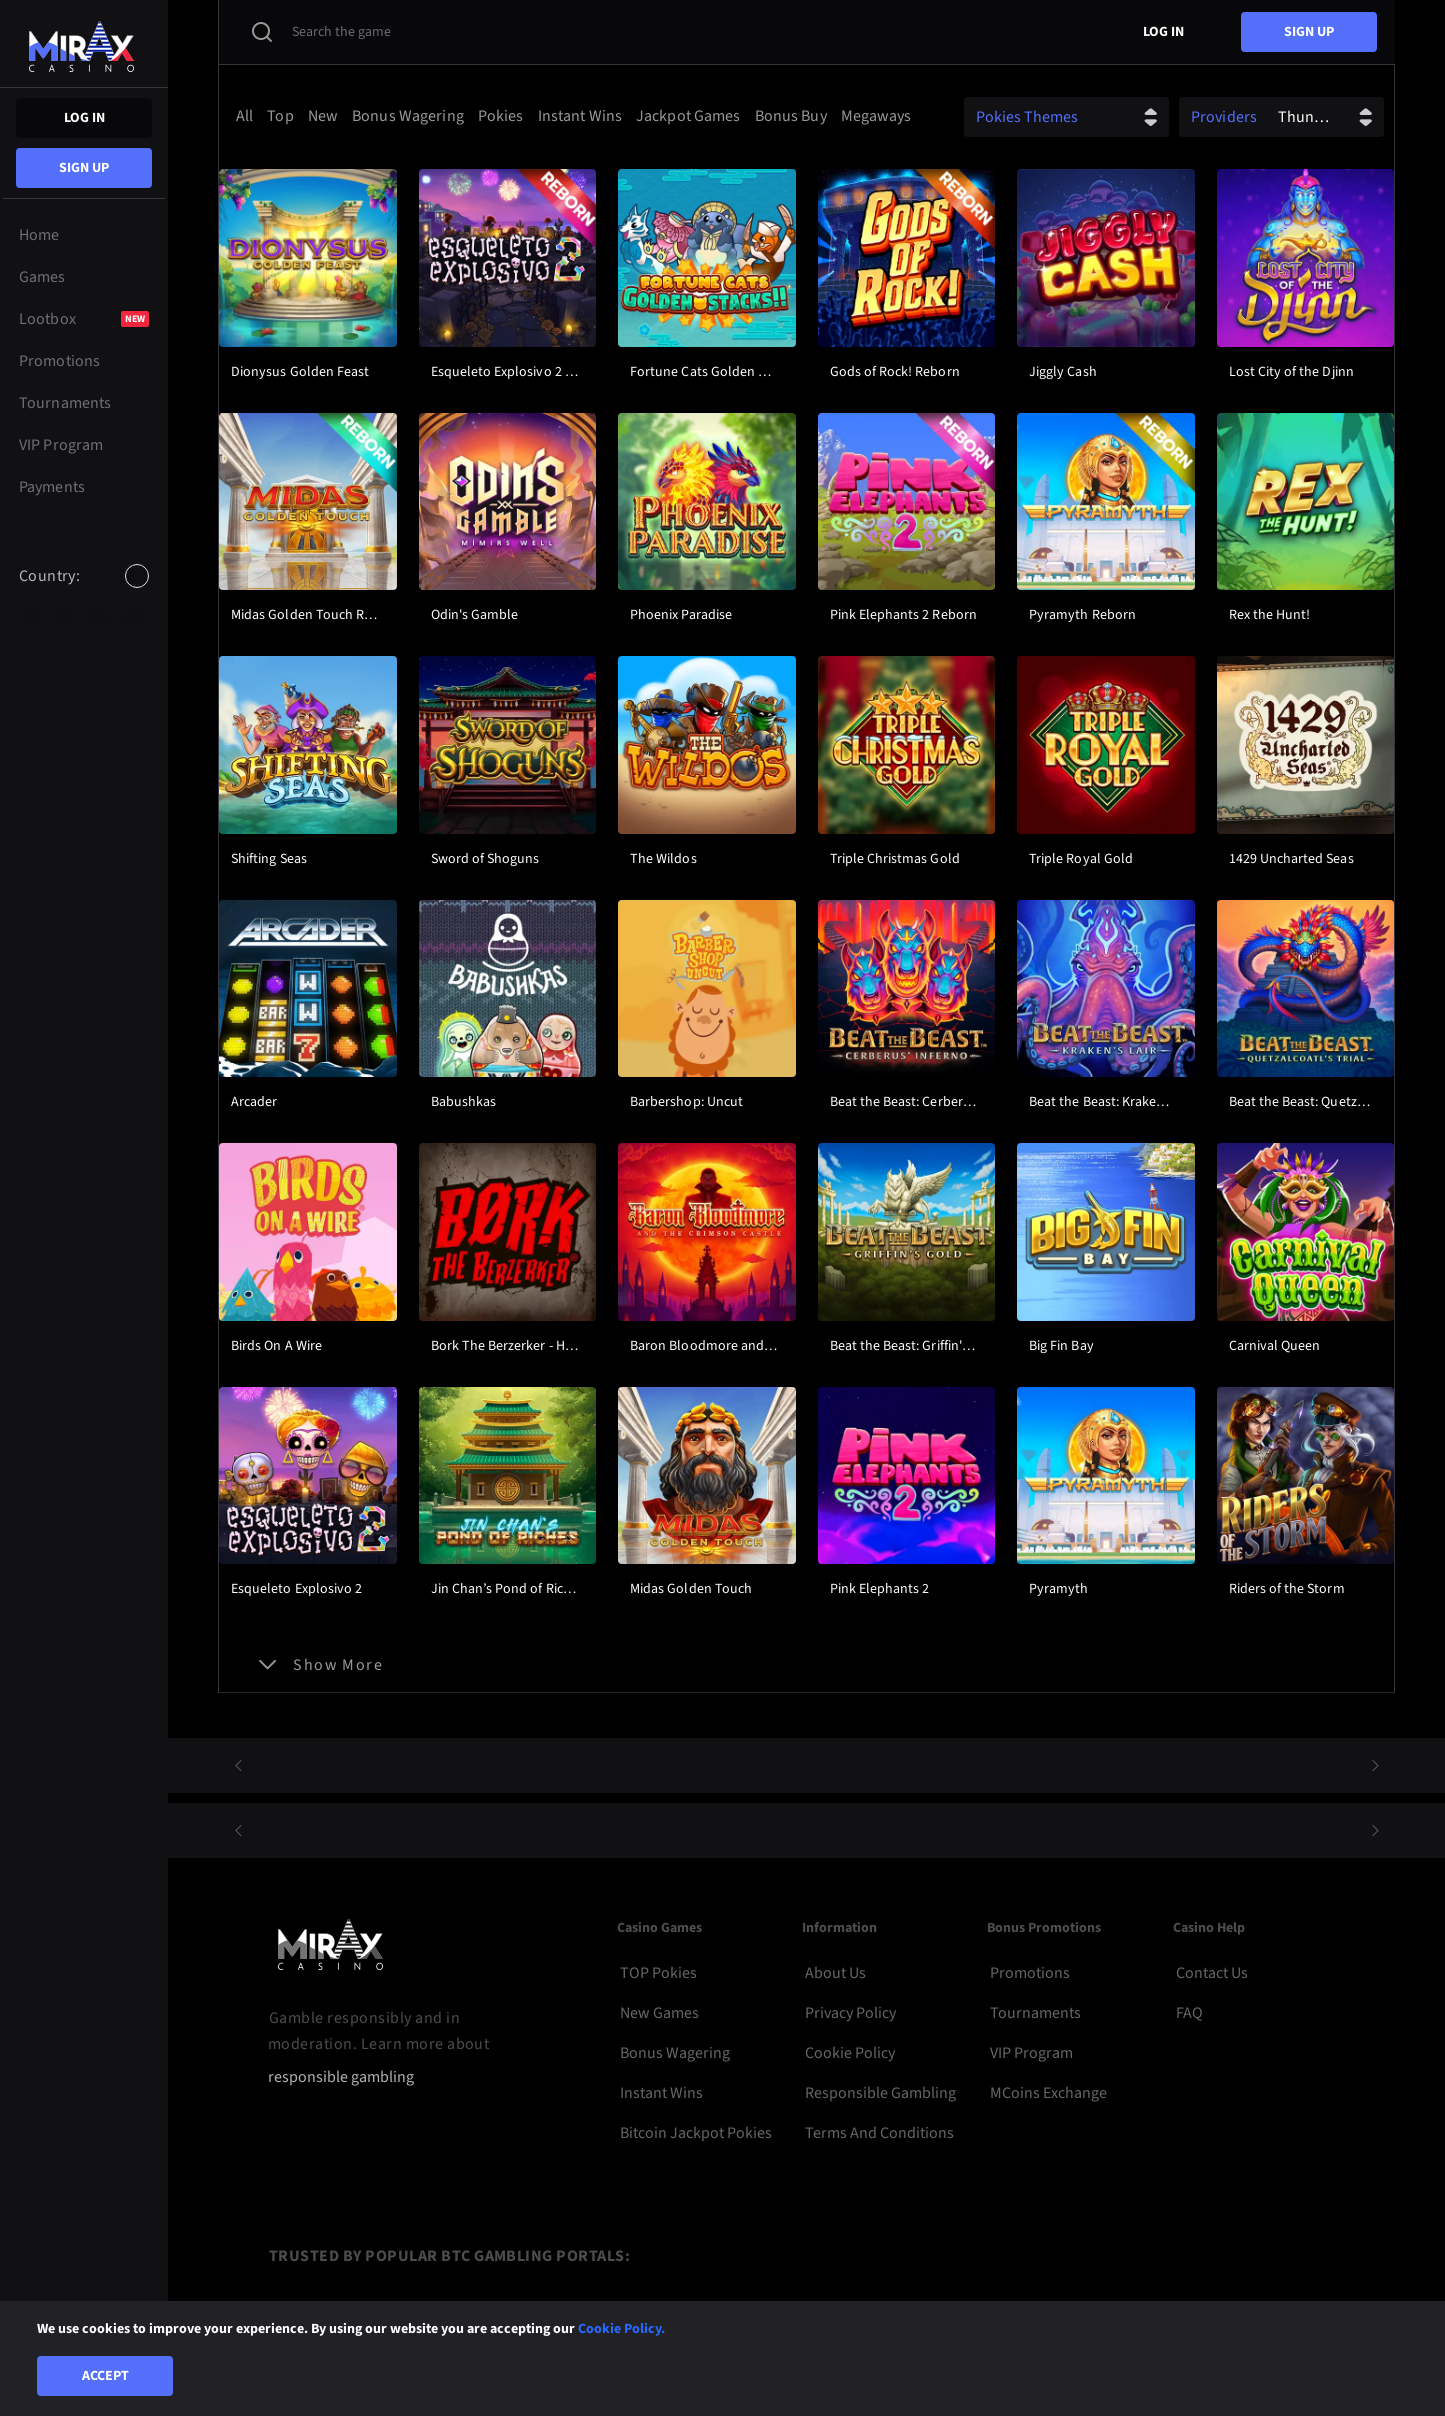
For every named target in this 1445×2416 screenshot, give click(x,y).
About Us (835, 1973)
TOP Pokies (658, 1973)
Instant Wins (661, 2093)
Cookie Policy (850, 2053)
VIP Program (1031, 2053)
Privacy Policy (850, 2013)
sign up (84, 168)
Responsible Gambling (880, 2093)
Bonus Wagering (675, 2053)
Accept (105, 2376)
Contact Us (1212, 1973)
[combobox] (84, 593)
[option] (31, 618)
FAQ (1189, 2013)
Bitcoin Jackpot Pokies (696, 2133)
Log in (84, 118)
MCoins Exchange (1048, 2093)
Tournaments (1035, 2013)
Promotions (1030, 1973)
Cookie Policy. (621, 2329)
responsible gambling (341, 2077)
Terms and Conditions (879, 2133)
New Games (659, 2013)
